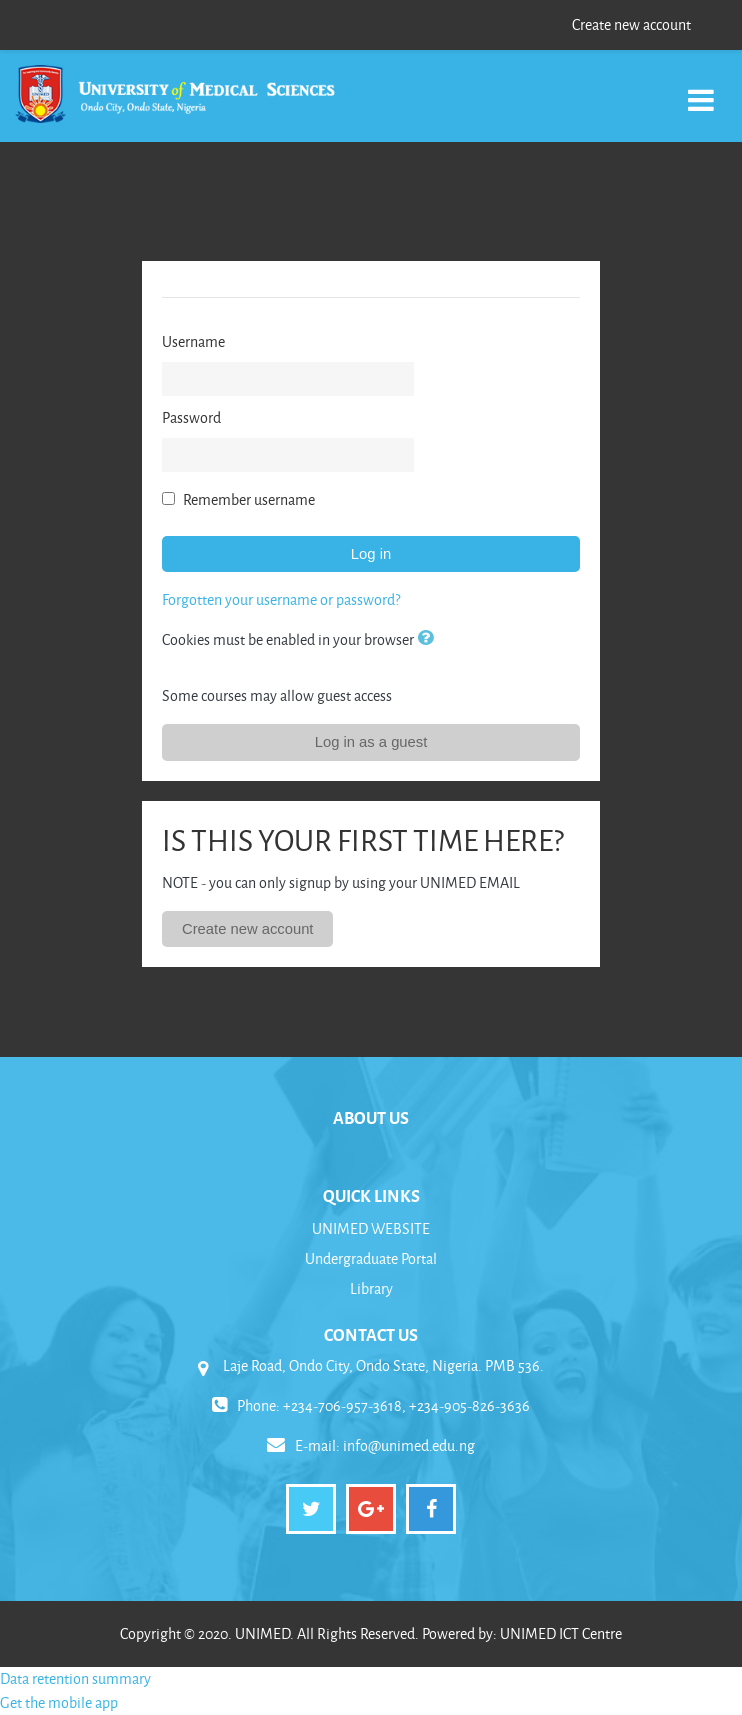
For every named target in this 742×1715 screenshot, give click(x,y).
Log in (371, 554)
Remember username (249, 499)
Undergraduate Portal (371, 1258)
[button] (429, 639)
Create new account (631, 24)
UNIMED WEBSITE (371, 1228)
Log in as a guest (371, 742)
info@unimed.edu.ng (409, 1445)
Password (191, 417)
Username (193, 341)
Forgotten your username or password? (281, 599)
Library (371, 1288)
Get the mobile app (59, 1702)
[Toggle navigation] (701, 89)
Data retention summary (75, 1678)
